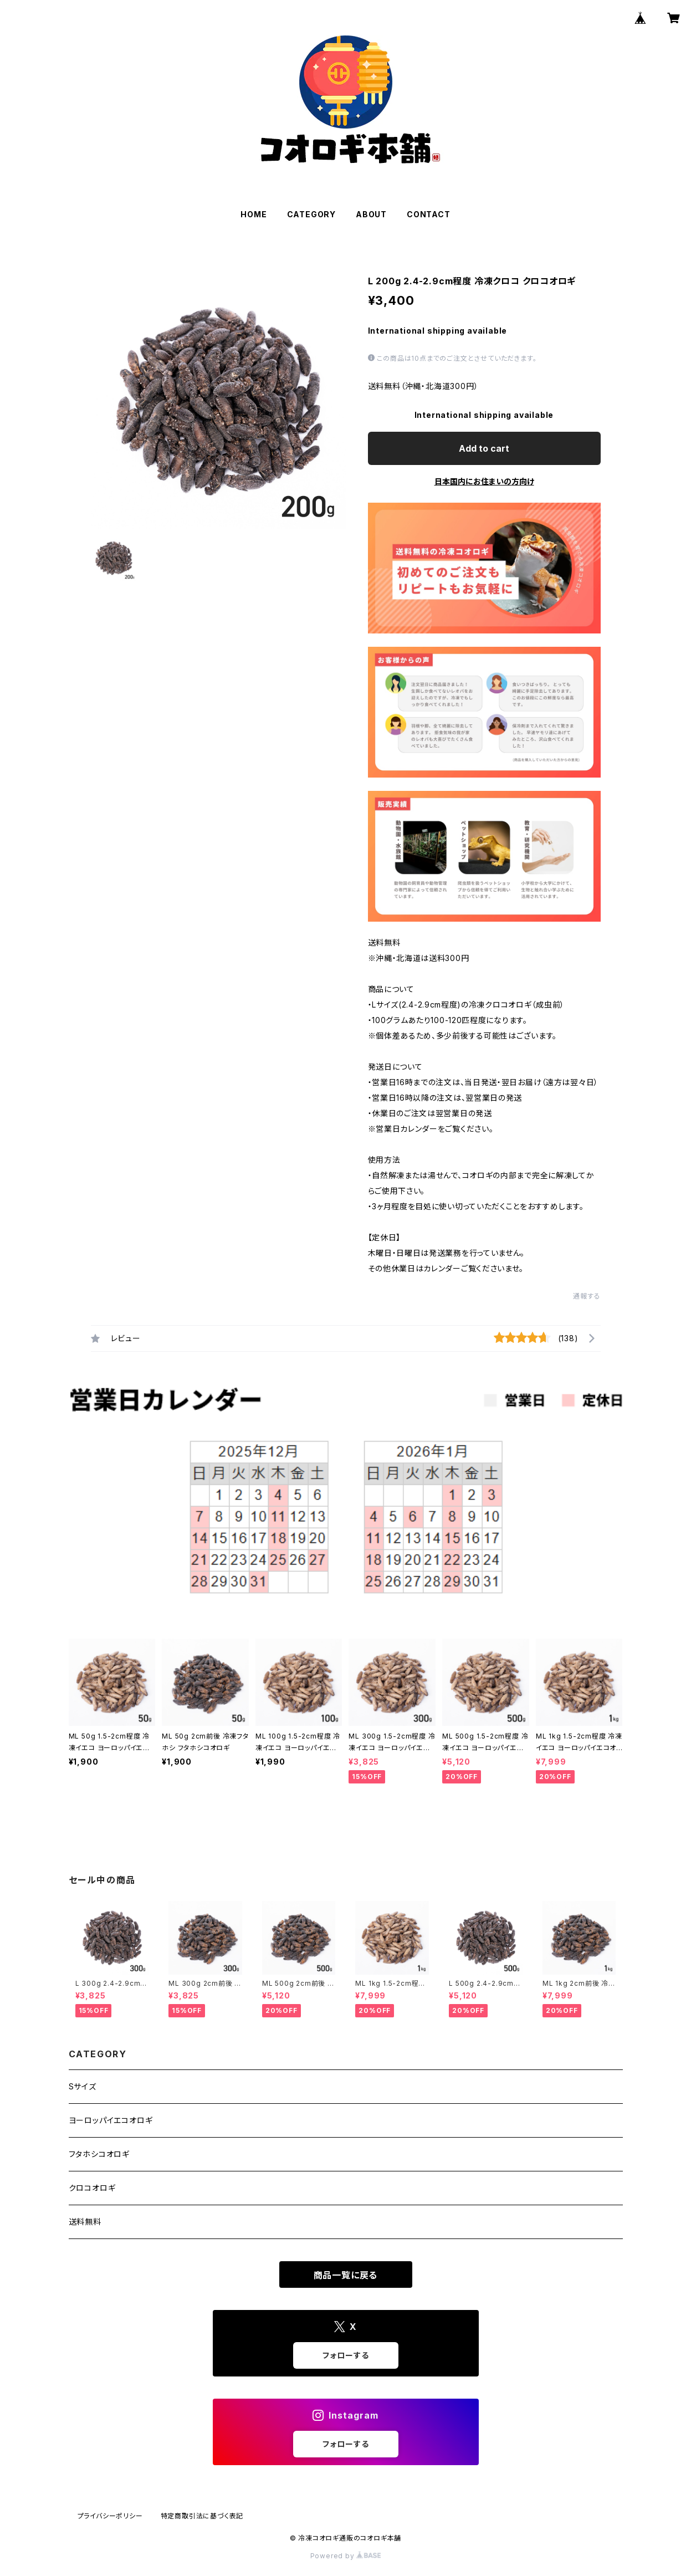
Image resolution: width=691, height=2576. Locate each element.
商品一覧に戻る (346, 2275)
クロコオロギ (92, 2187)
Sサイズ (82, 2086)
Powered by (345, 2556)
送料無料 (85, 2221)
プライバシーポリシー (110, 2516)
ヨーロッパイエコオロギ (111, 2120)
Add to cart (484, 448)
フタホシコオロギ (99, 2154)
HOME (253, 214)
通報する (586, 1296)
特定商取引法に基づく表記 (202, 2516)
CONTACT (429, 214)
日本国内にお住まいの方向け (484, 481)
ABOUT (371, 214)
